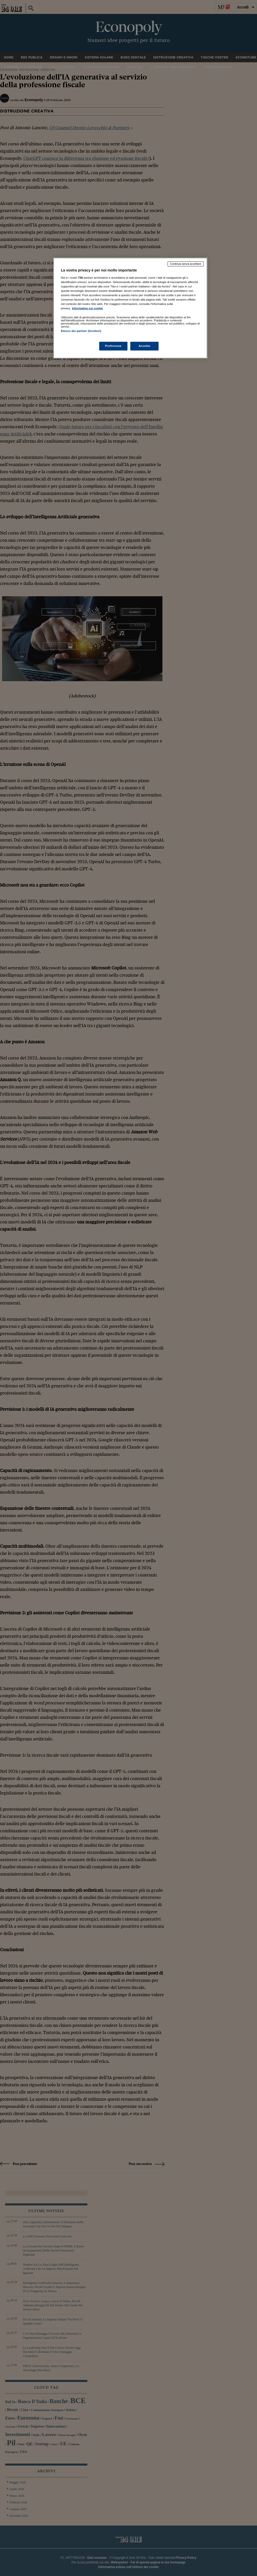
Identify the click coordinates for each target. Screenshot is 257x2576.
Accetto (144, 345)
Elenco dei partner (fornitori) (81, 330)
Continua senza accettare (185, 263)
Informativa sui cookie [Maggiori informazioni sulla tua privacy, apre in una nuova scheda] (87, 308)
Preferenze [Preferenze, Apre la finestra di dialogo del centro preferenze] (113, 345)
